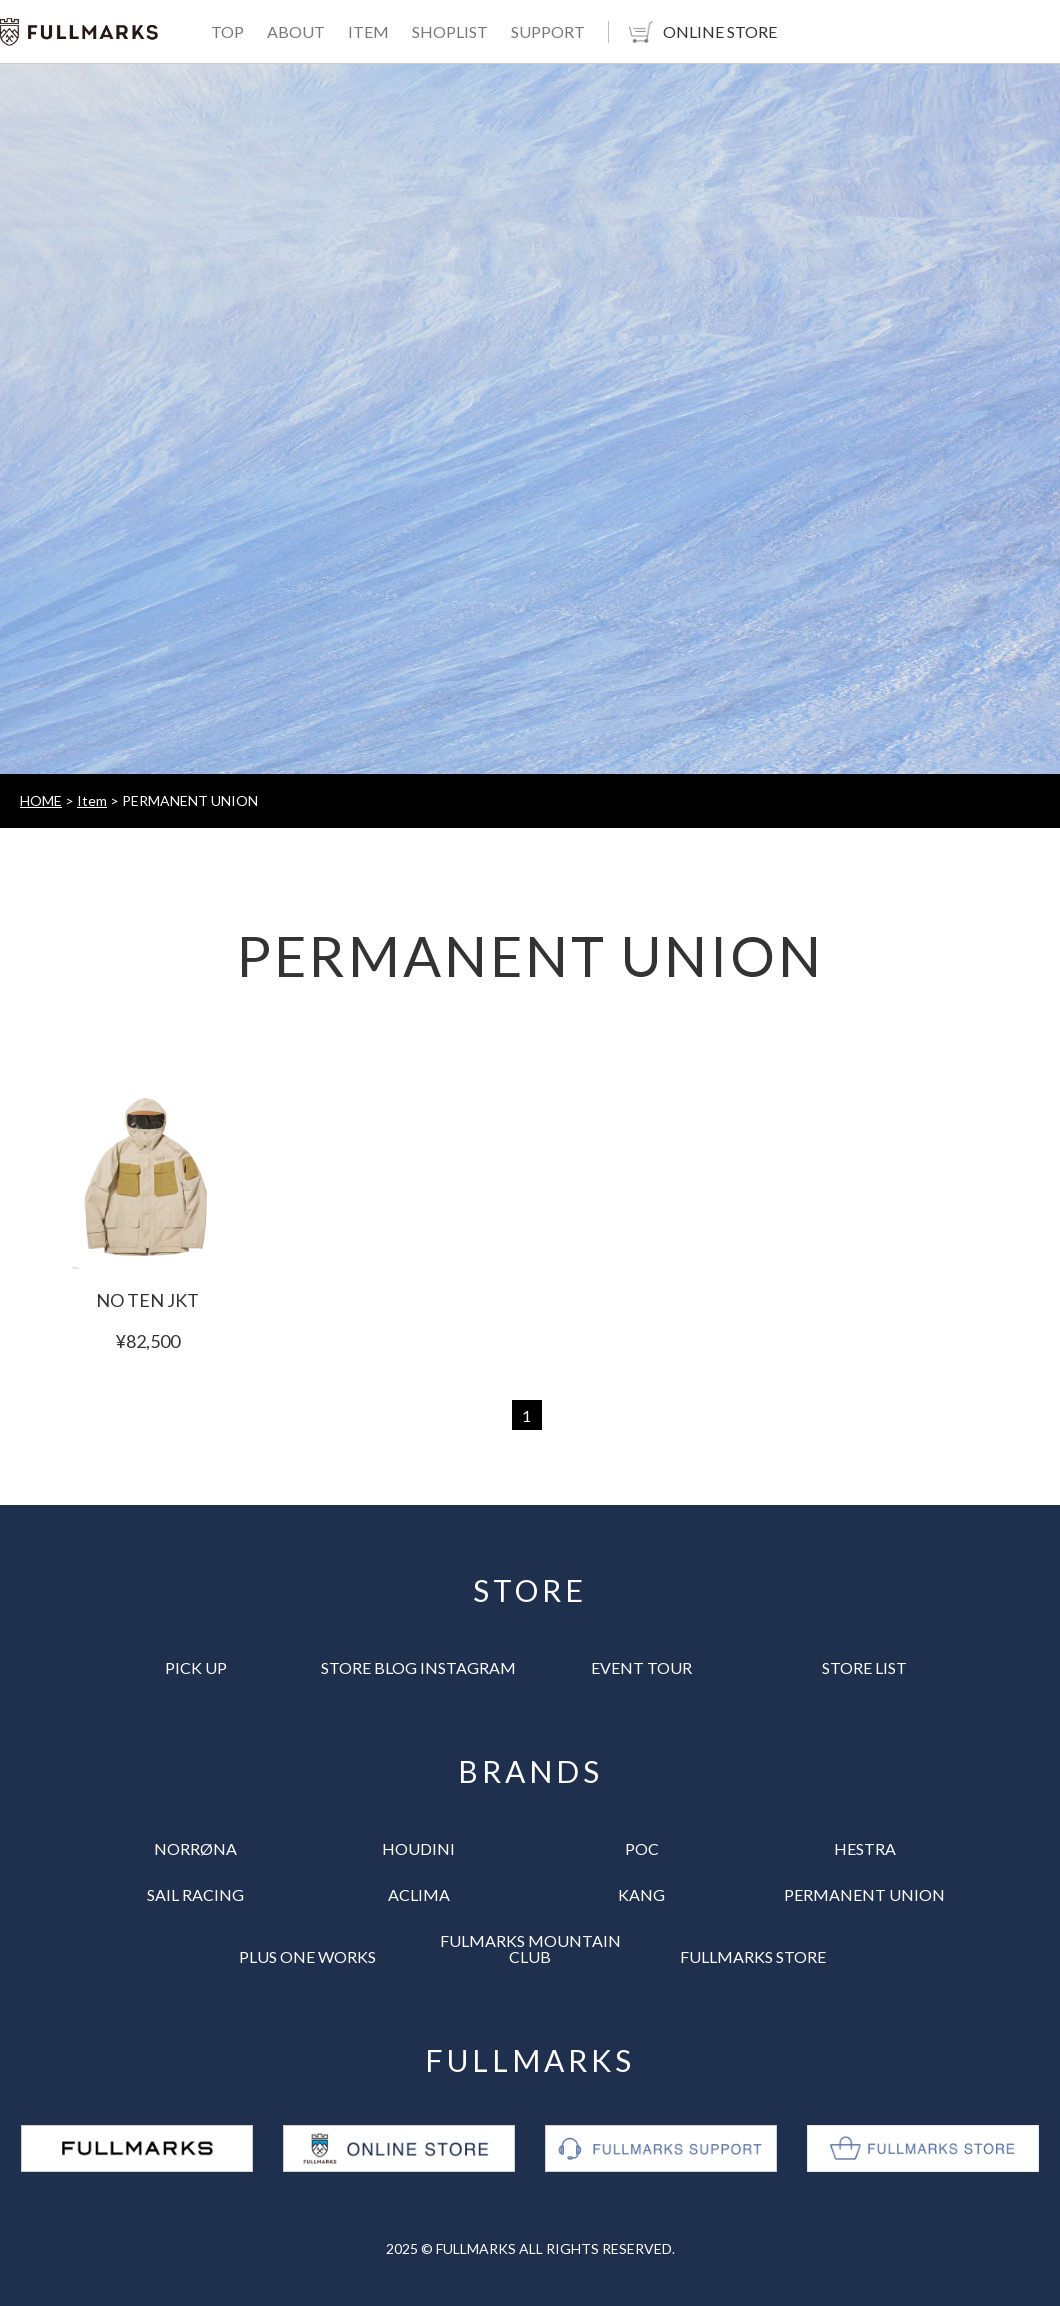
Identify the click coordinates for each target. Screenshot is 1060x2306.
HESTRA (865, 1848)
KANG (641, 1894)
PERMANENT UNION (864, 1894)
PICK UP (196, 1667)
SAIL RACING (195, 1894)
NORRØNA (195, 1848)
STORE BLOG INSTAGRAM (418, 1667)
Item (92, 800)
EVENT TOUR (641, 1667)
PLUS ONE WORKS (307, 1956)
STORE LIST (864, 1667)
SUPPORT (548, 31)
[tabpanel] (530, 419)
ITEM (368, 31)
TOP (227, 31)
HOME (41, 800)
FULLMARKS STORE (753, 1956)
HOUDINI (418, 1848)
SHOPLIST (450, 31)
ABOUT (296, 31)
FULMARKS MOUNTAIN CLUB (530, 1948)
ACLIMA (419, 1894)
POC (642, 1848)
